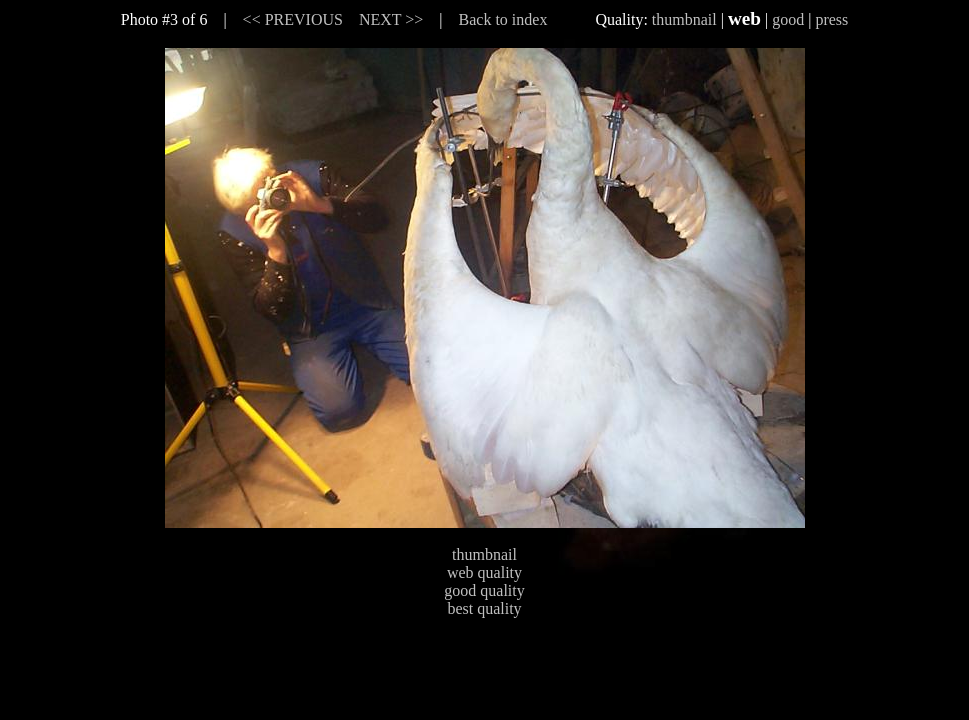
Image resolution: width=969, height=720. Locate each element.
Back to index (503, 19)
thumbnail (684, 19)
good (788, 19)
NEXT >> (391, 19)
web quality (484, 572)
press (831, 19)
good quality (484, 590)
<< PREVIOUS (293, 19)
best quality (484, 608)
